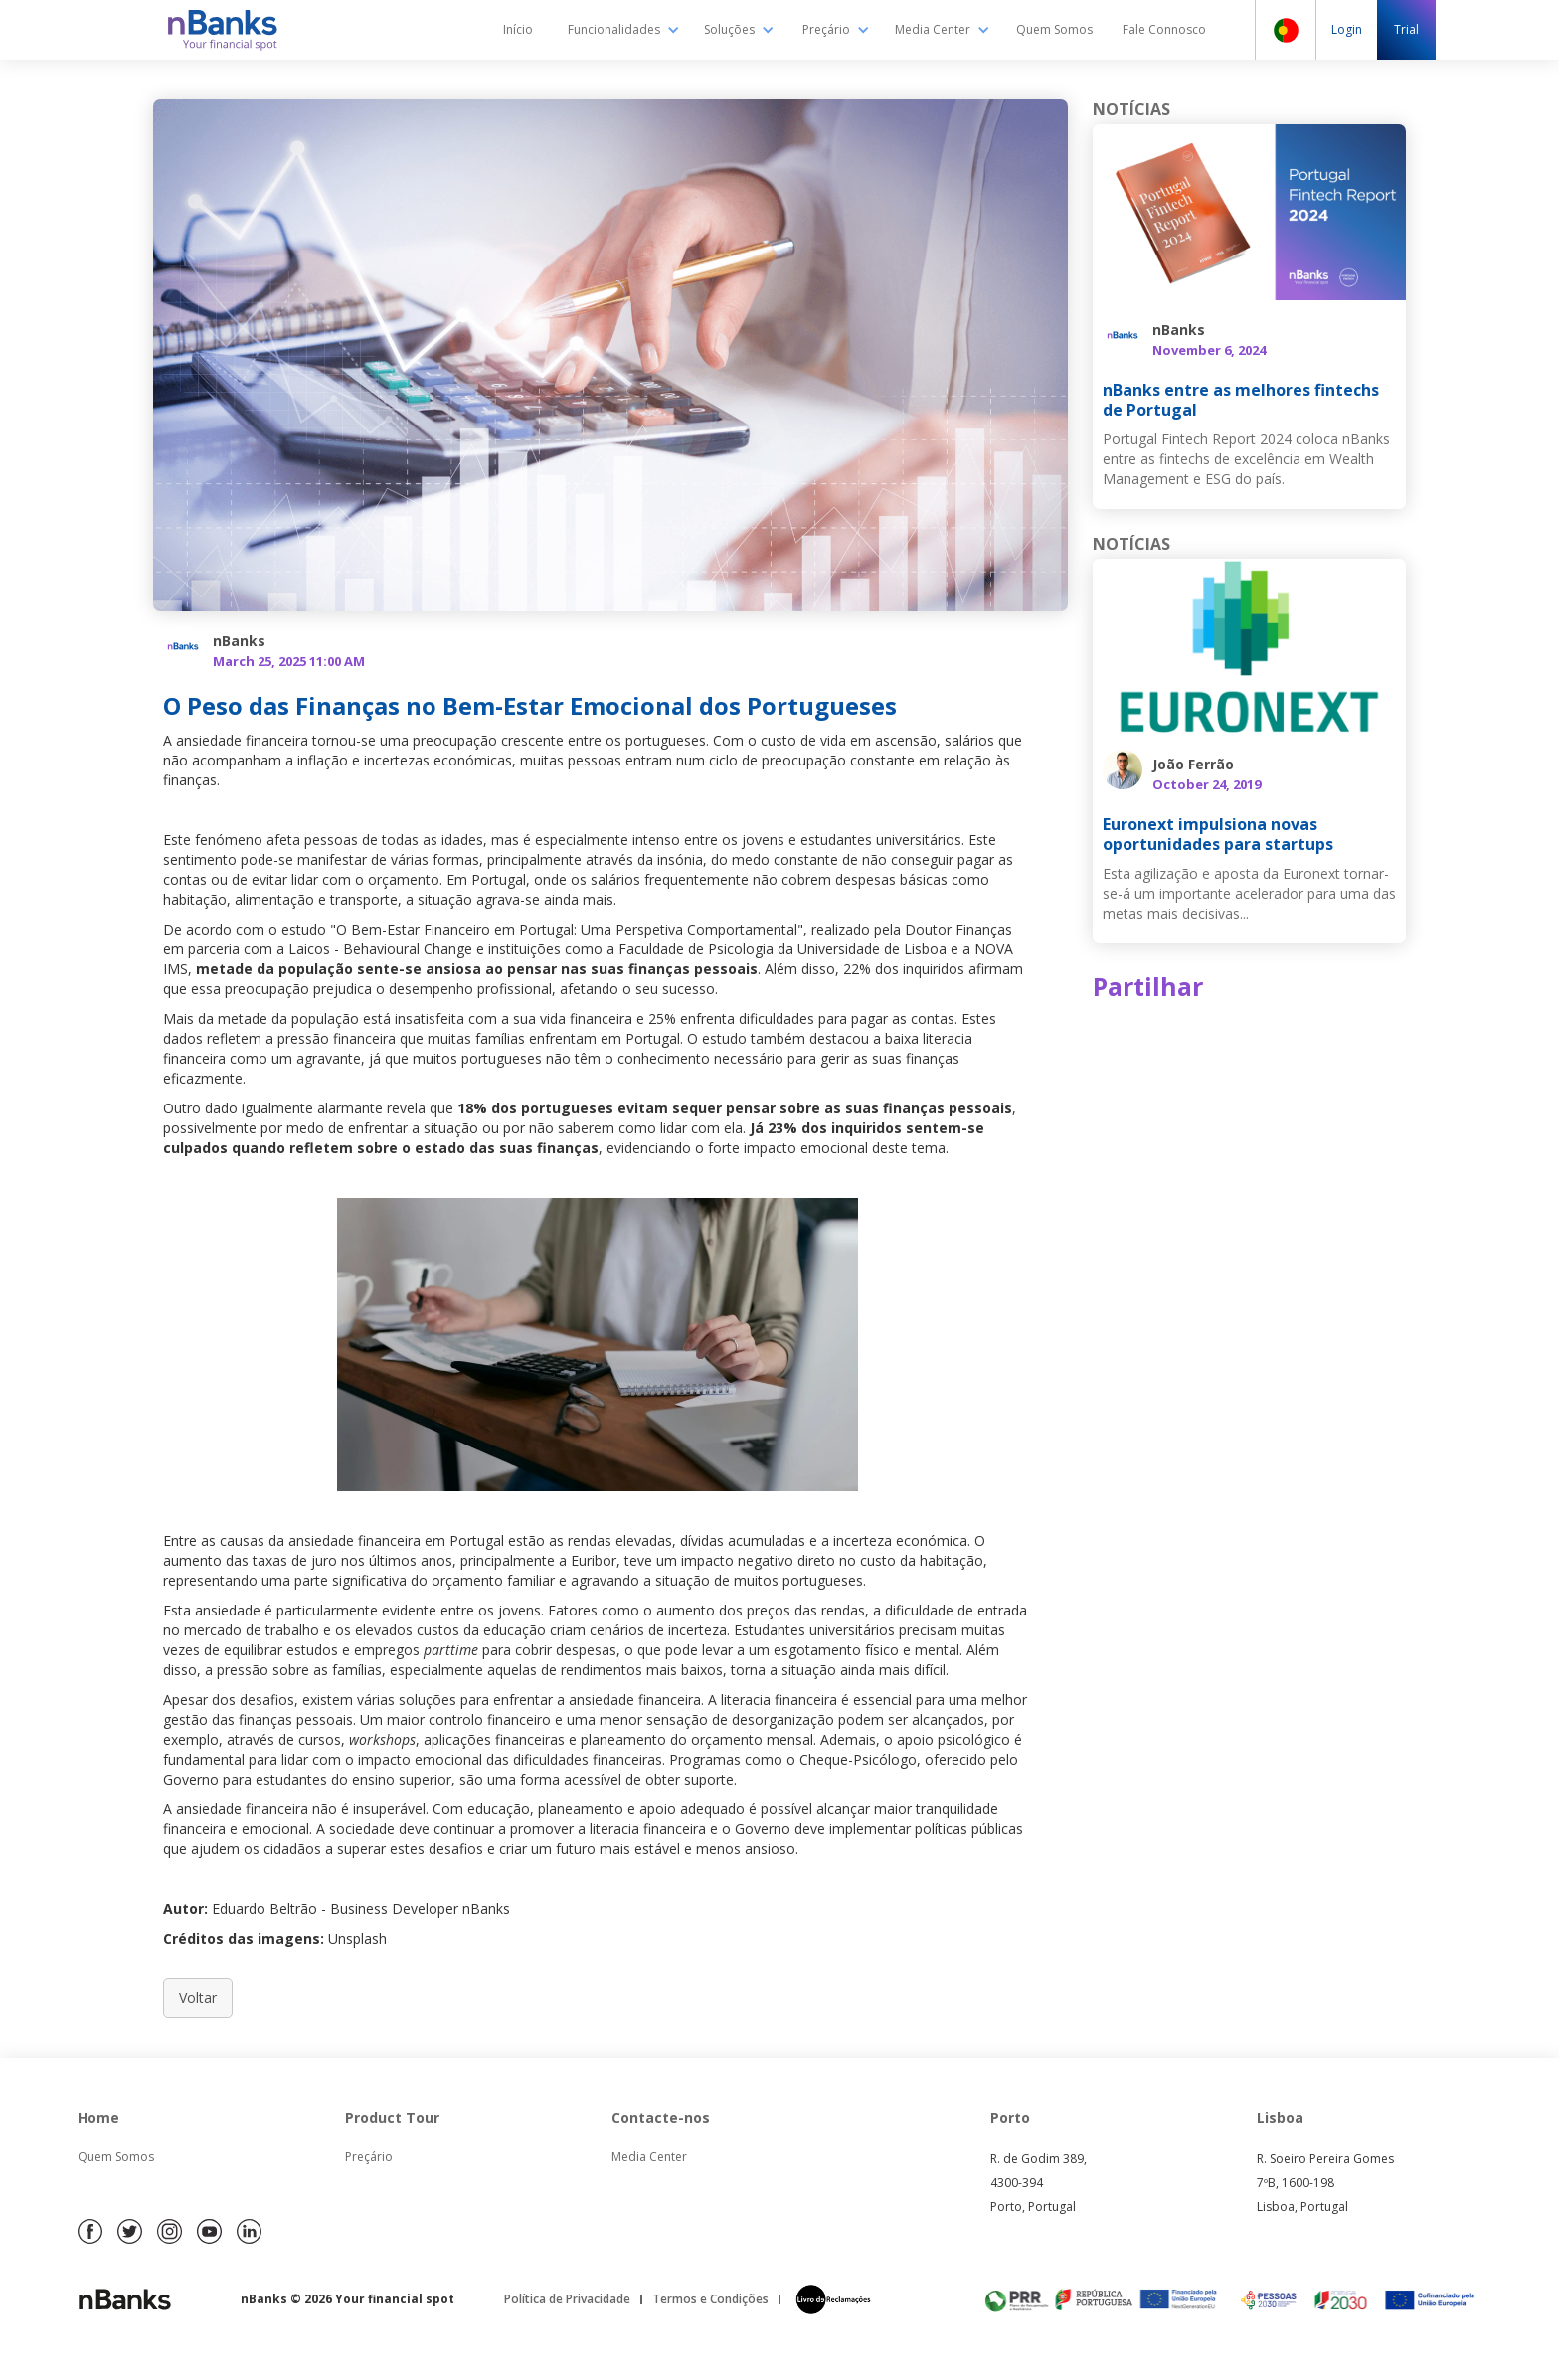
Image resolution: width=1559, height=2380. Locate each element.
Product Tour (392, 2117)
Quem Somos (1054, 29)
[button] (624, 30)
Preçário (369, 2156)
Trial (1406, 29)
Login (1346, 29)
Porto (1010, 2117)
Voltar (198, 1997)
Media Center (649, 2156)
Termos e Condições (710, 2299)
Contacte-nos (660, 2117)
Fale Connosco (1164, 29)
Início (518, 30)
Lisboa (1280, 2117)
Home (98, 2117)
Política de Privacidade (567, 2299)
